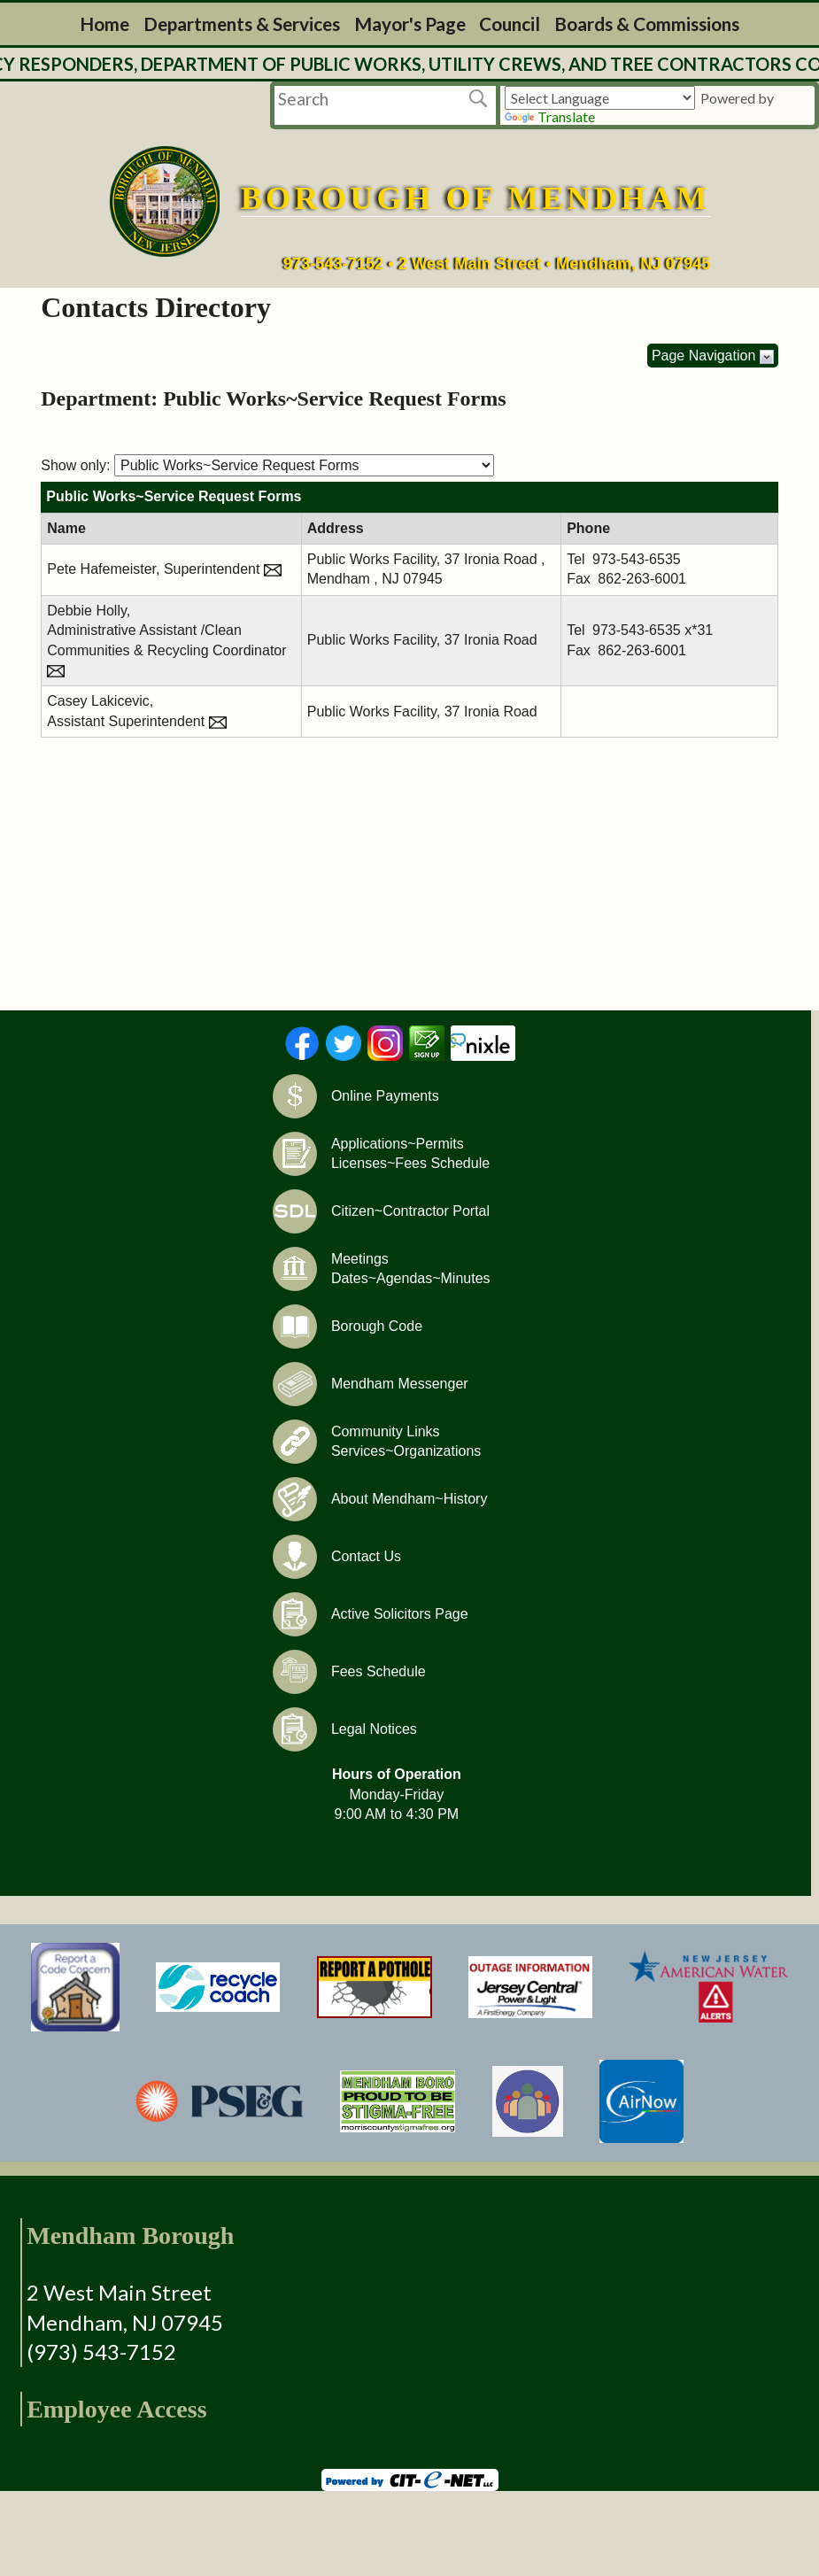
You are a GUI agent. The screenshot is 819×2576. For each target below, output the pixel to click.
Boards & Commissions (646, 23)
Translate (550, 116)
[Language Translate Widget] (600, 98)
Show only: (75, 465)
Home (104, 23)
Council (509, 23)
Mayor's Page (410, 23)
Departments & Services (241, 23)
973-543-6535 (636, 559)
